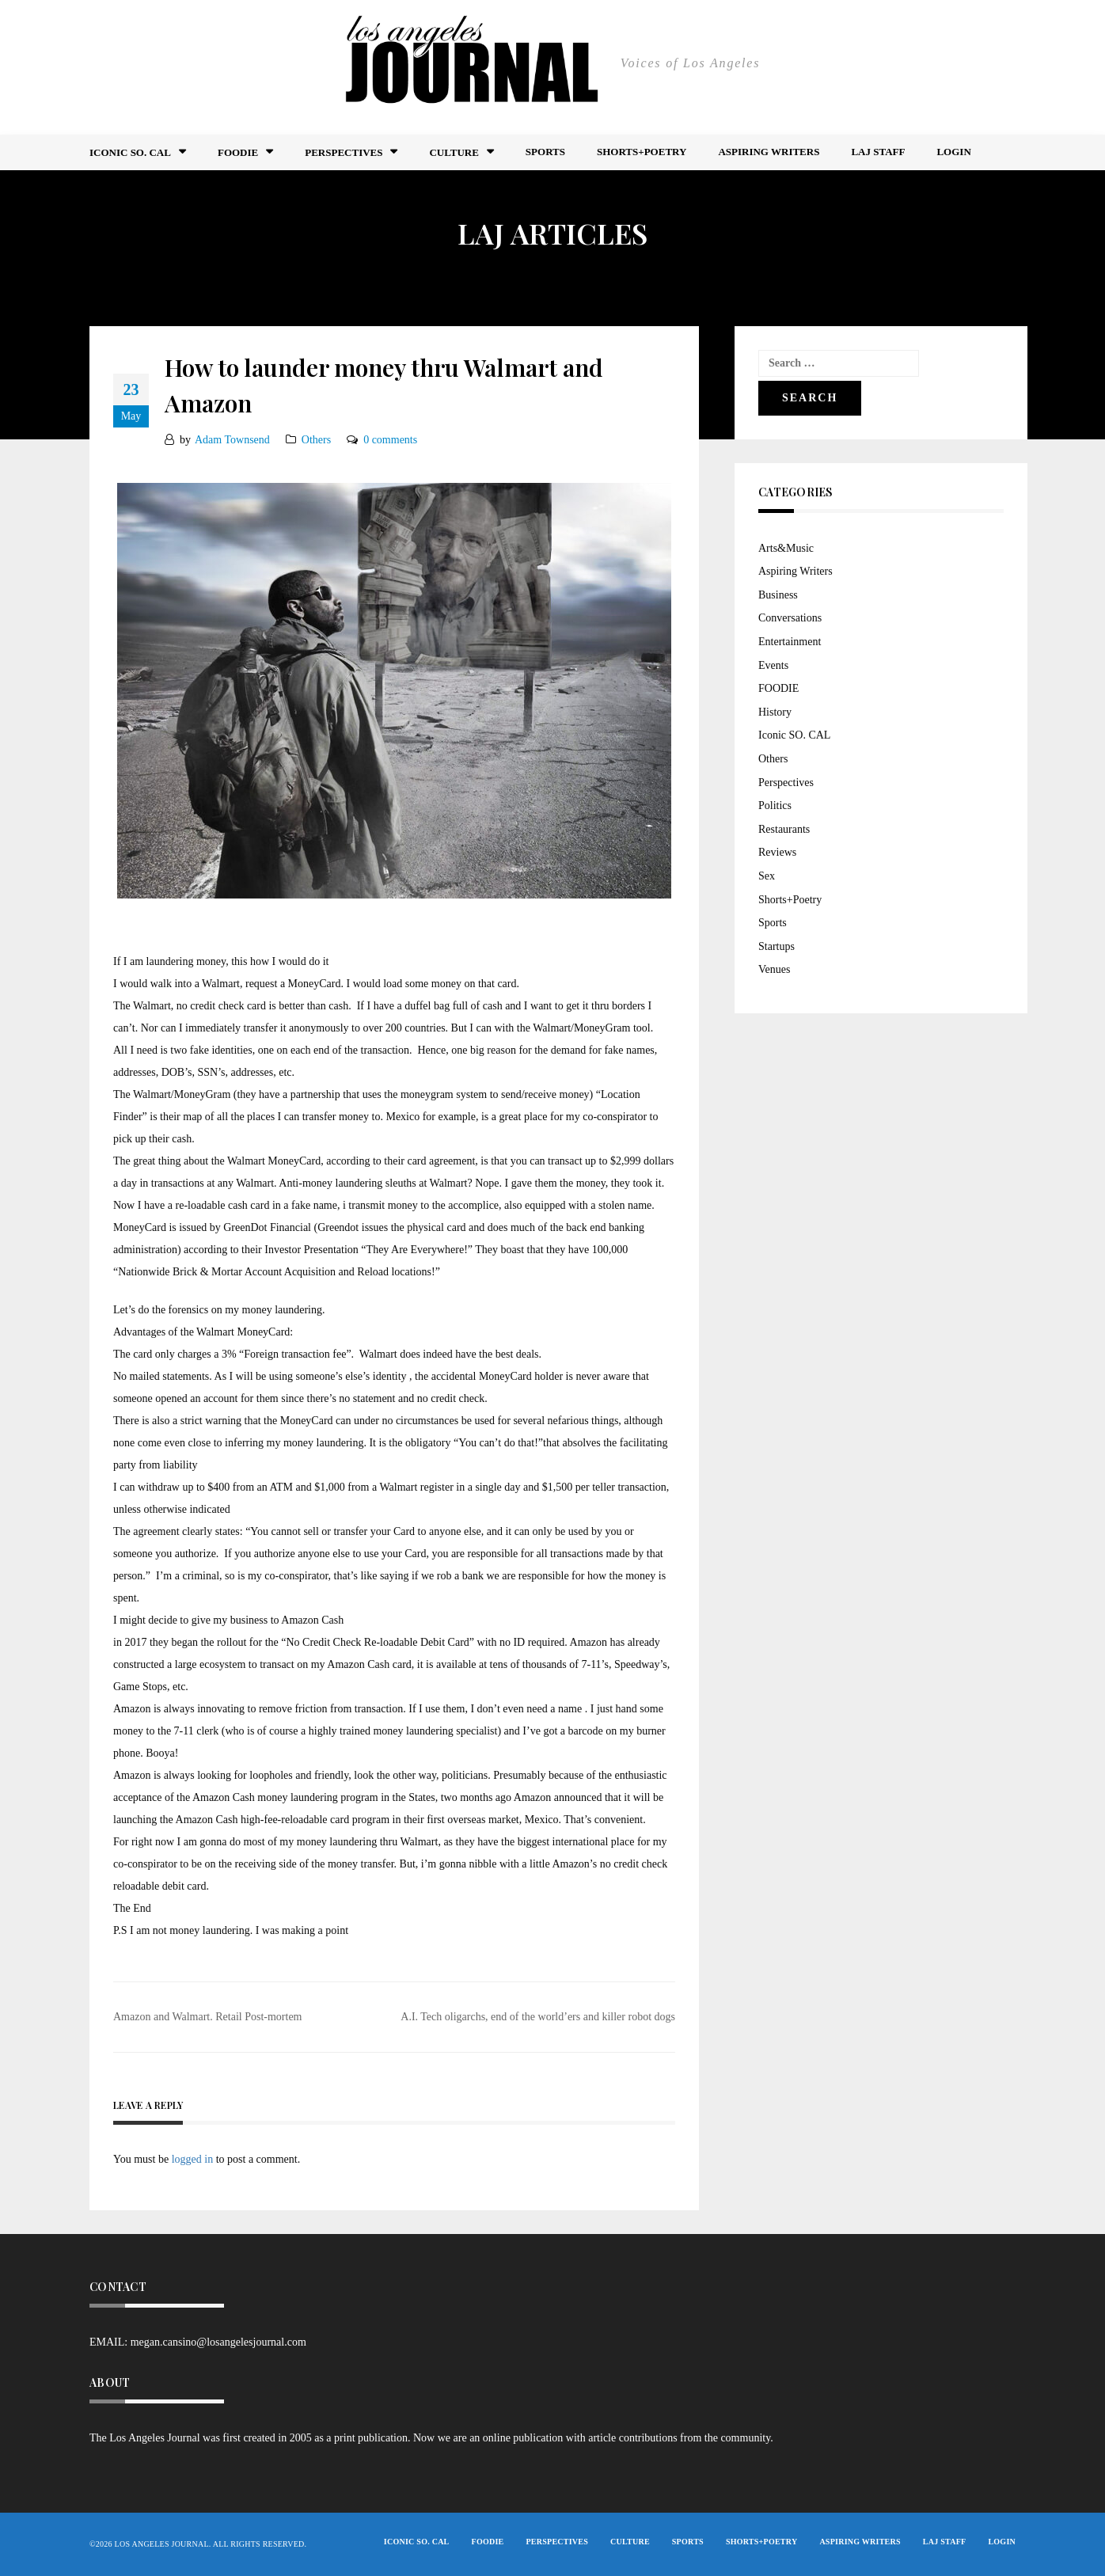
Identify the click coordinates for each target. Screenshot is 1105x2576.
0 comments (390, 440)
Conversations (790, 618)
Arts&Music (786, 548)
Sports (545, 152)
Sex (766, 876)
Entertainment (789, 642)
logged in (193, 2159)
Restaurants (784, 829)
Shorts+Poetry (641, 152)
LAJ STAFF (878, 152)
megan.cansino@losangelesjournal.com (218, 2342)
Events (773, 665)
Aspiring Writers (768, 152)
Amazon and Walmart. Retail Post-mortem (207, 2017)
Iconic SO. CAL (794, 735)
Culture (453, 152)
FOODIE (238, 152)
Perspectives (343, 152)
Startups (776, 946)
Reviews (777, 852)
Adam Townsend (232, 440)
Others (316, 440)
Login (953, 152)
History (775, 712)
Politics (775, 805)
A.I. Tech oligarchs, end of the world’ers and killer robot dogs (538, 2017)
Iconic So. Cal (130, 152)
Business (778, 595)
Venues (774, 969)
